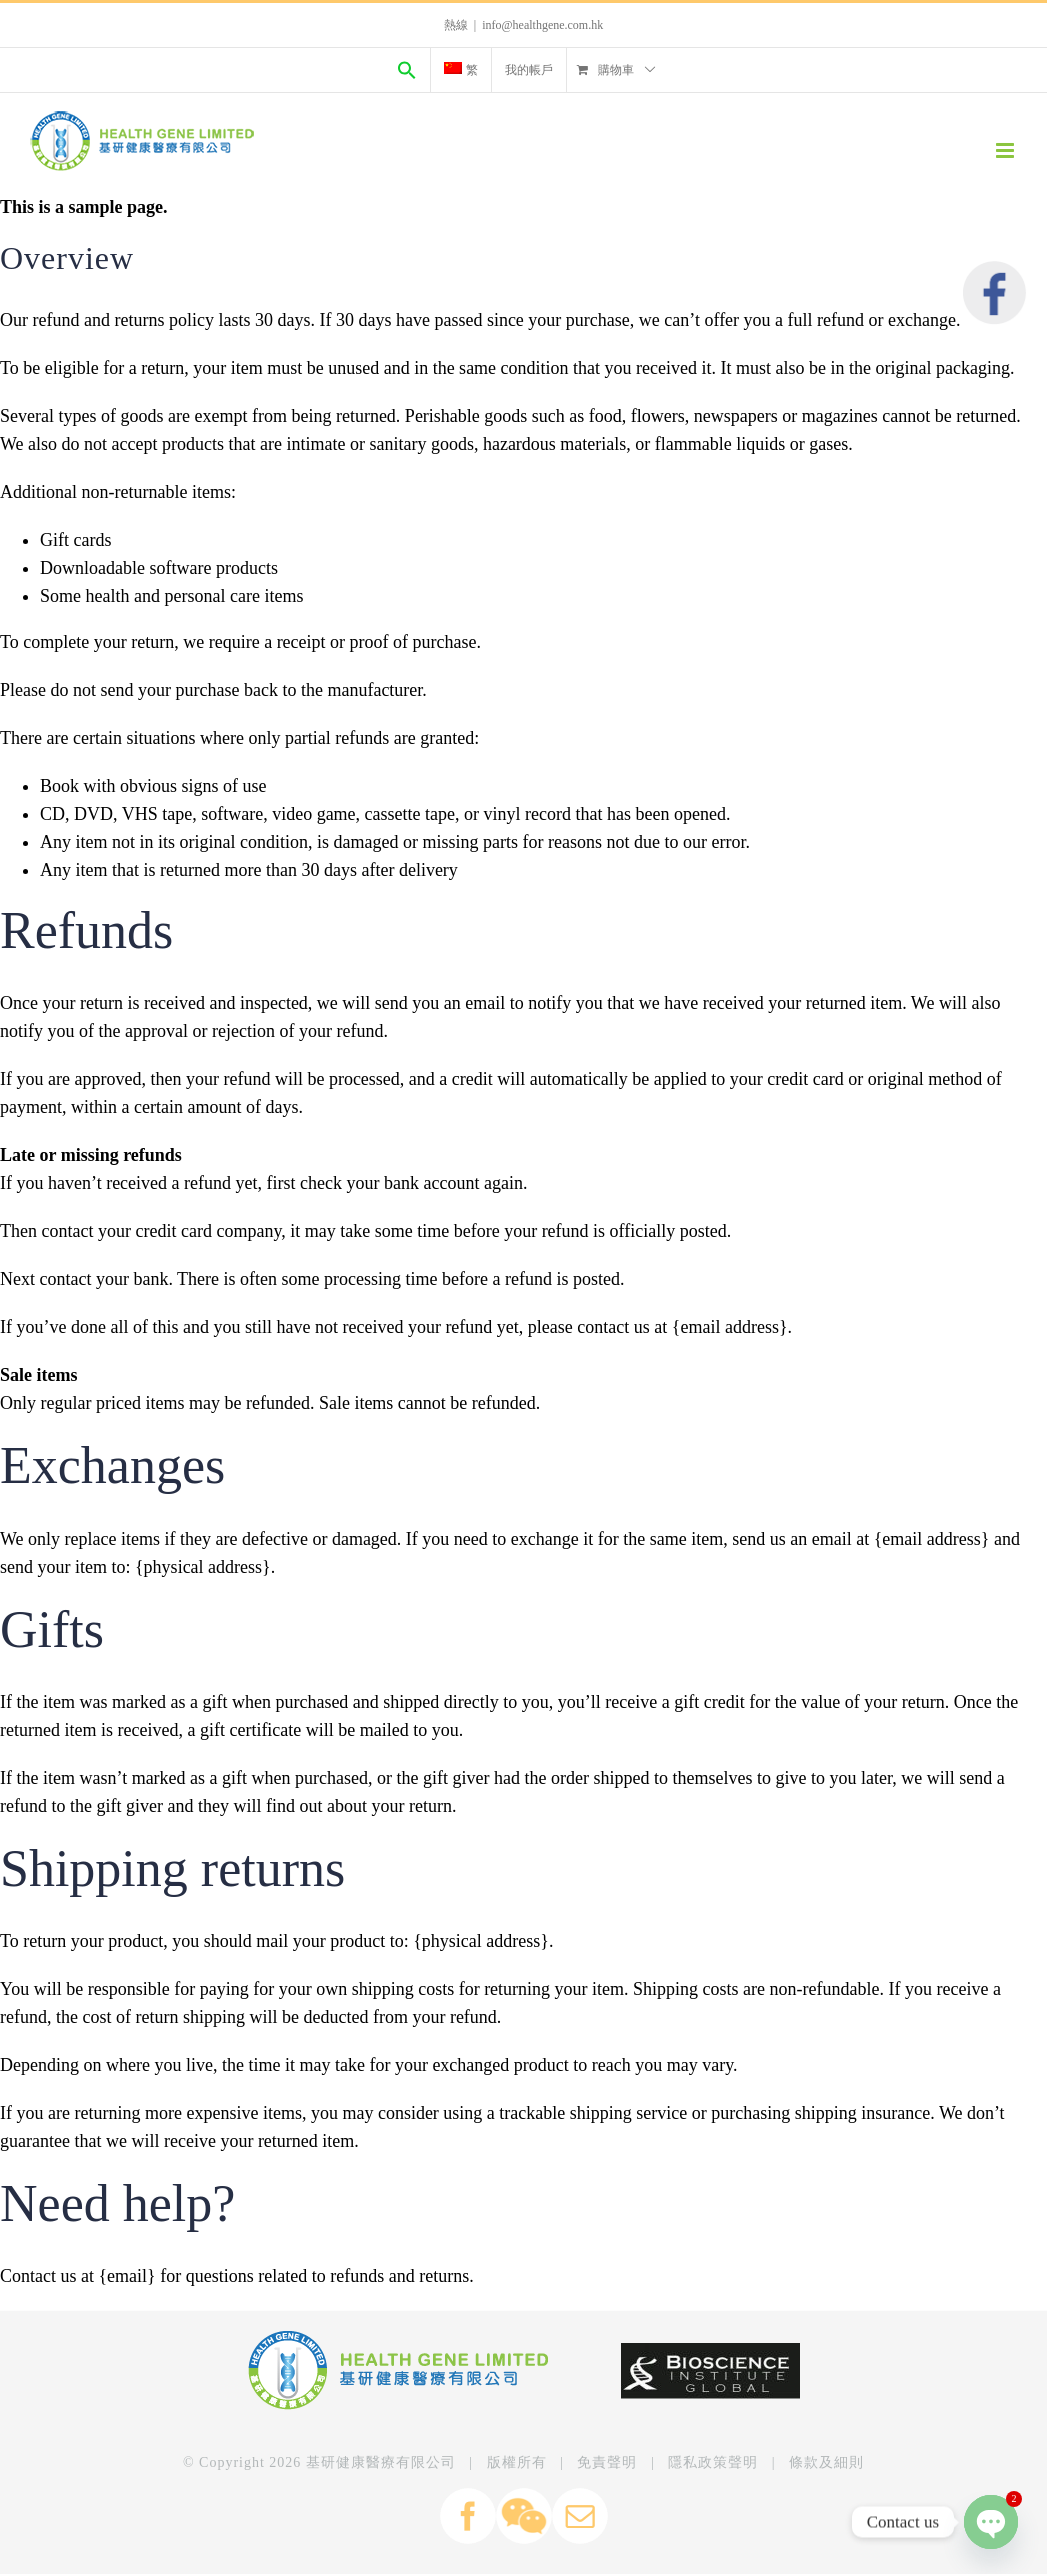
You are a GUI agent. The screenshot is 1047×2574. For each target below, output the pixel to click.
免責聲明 (607, 2462)
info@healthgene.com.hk (542, 25)
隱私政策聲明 (713, 2462)
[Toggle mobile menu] (1006, 150)
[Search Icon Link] (407, 70)
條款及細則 (826, 2462)
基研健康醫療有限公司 (381, 2462)
